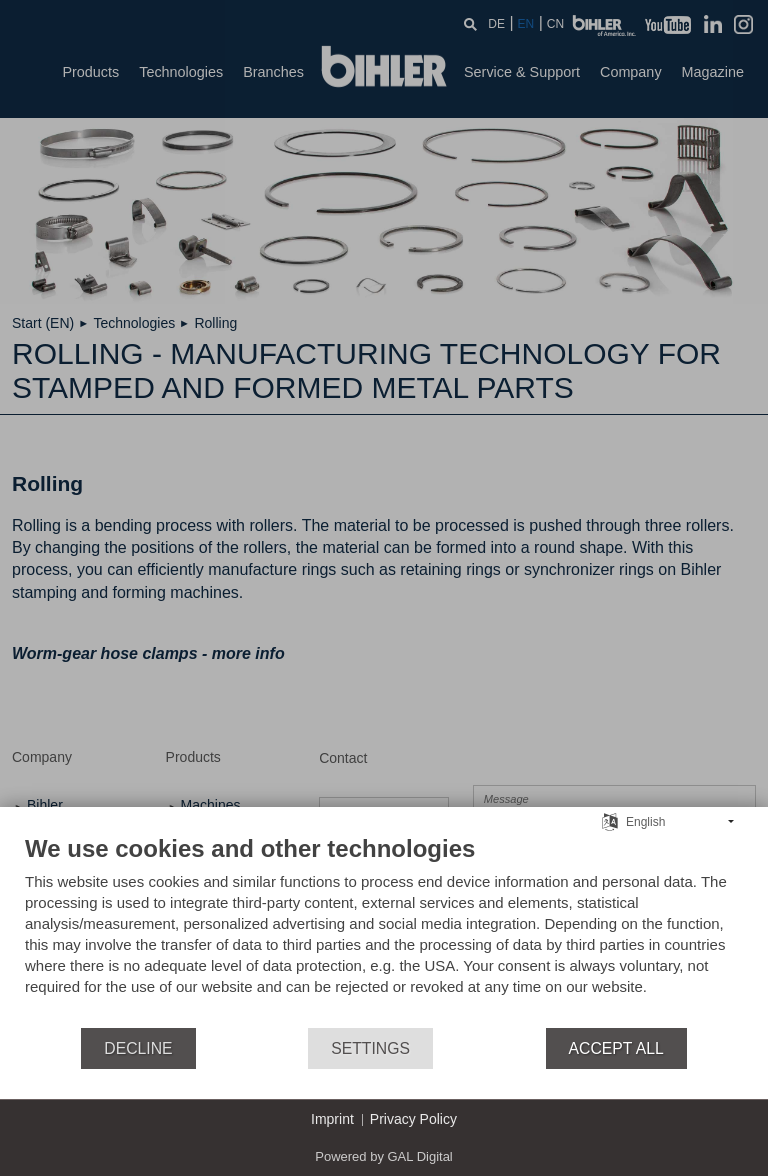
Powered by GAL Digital (384, 1156)
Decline (138, 1048)
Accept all (616, 1048)
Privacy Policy (413, 1119)
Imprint (332, 1119)
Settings (370, 1048)
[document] (384, 930)
